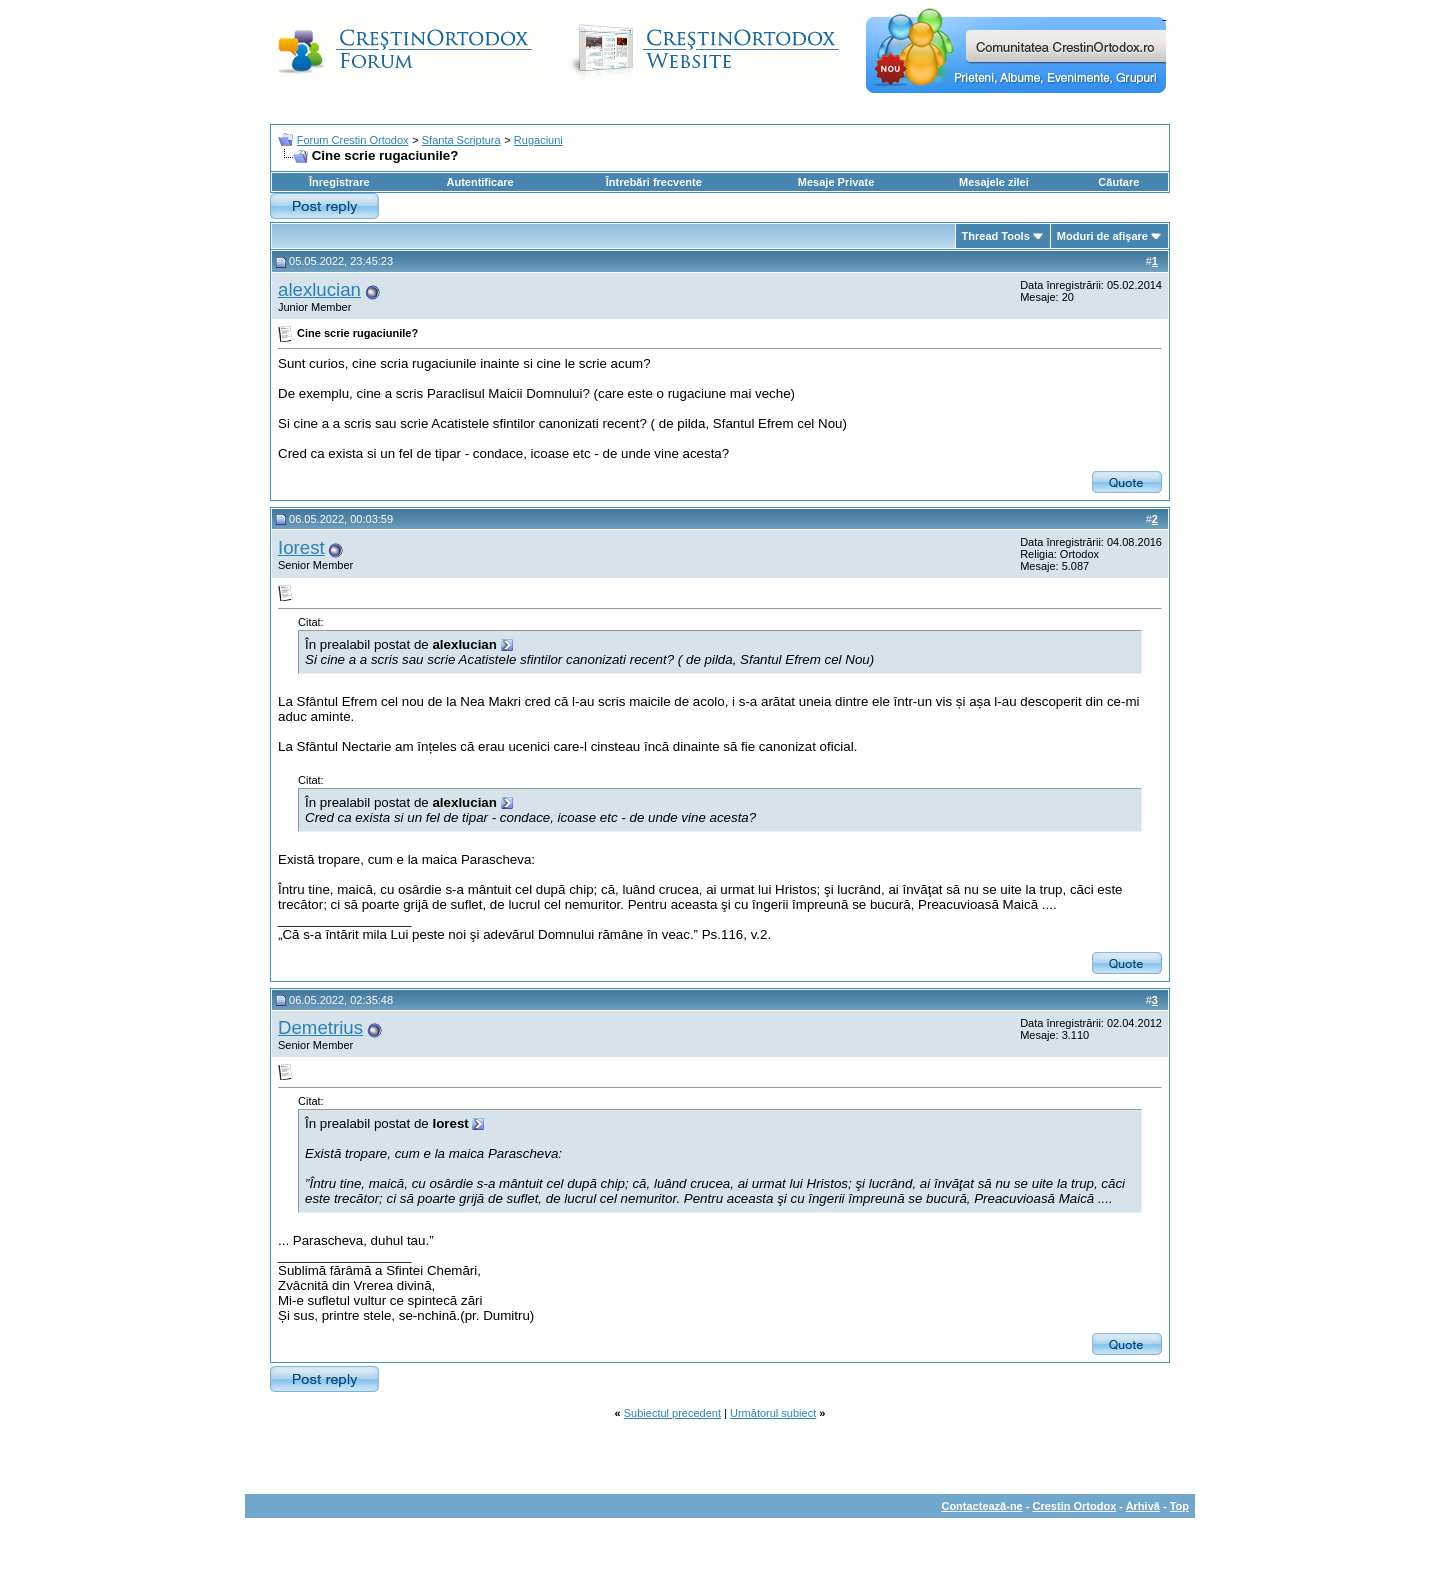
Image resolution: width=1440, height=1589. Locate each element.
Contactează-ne (981, 1506)
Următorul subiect (773, 1413)
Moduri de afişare (1102, 236)
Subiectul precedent (672, 1413)
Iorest (301, 547)
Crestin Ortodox (1075, 1506)
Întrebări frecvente (654, 182)
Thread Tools (996, 236)
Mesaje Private (836, 182)
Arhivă (1143, 1506)
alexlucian (319, 289)
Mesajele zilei (994, 182)
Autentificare (479, 182)
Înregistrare (339, 182)
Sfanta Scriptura (461, 140)
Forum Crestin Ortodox (353, 140)
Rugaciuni (538, 140)
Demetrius (320, 1027)
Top (1179, 1506)
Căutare (1118, 182)
